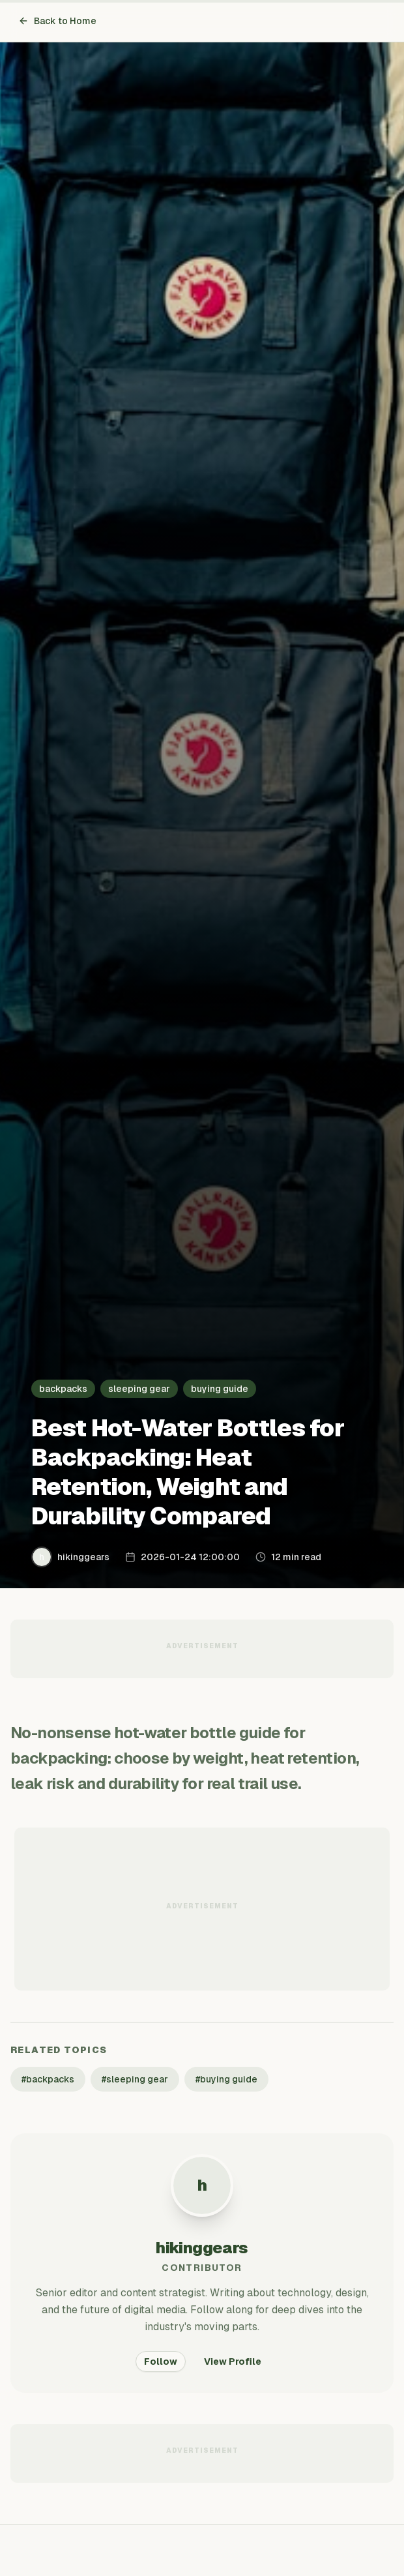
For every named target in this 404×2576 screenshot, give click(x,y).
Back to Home (57, 21)
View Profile (232, 2361)
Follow (160, 2361)
